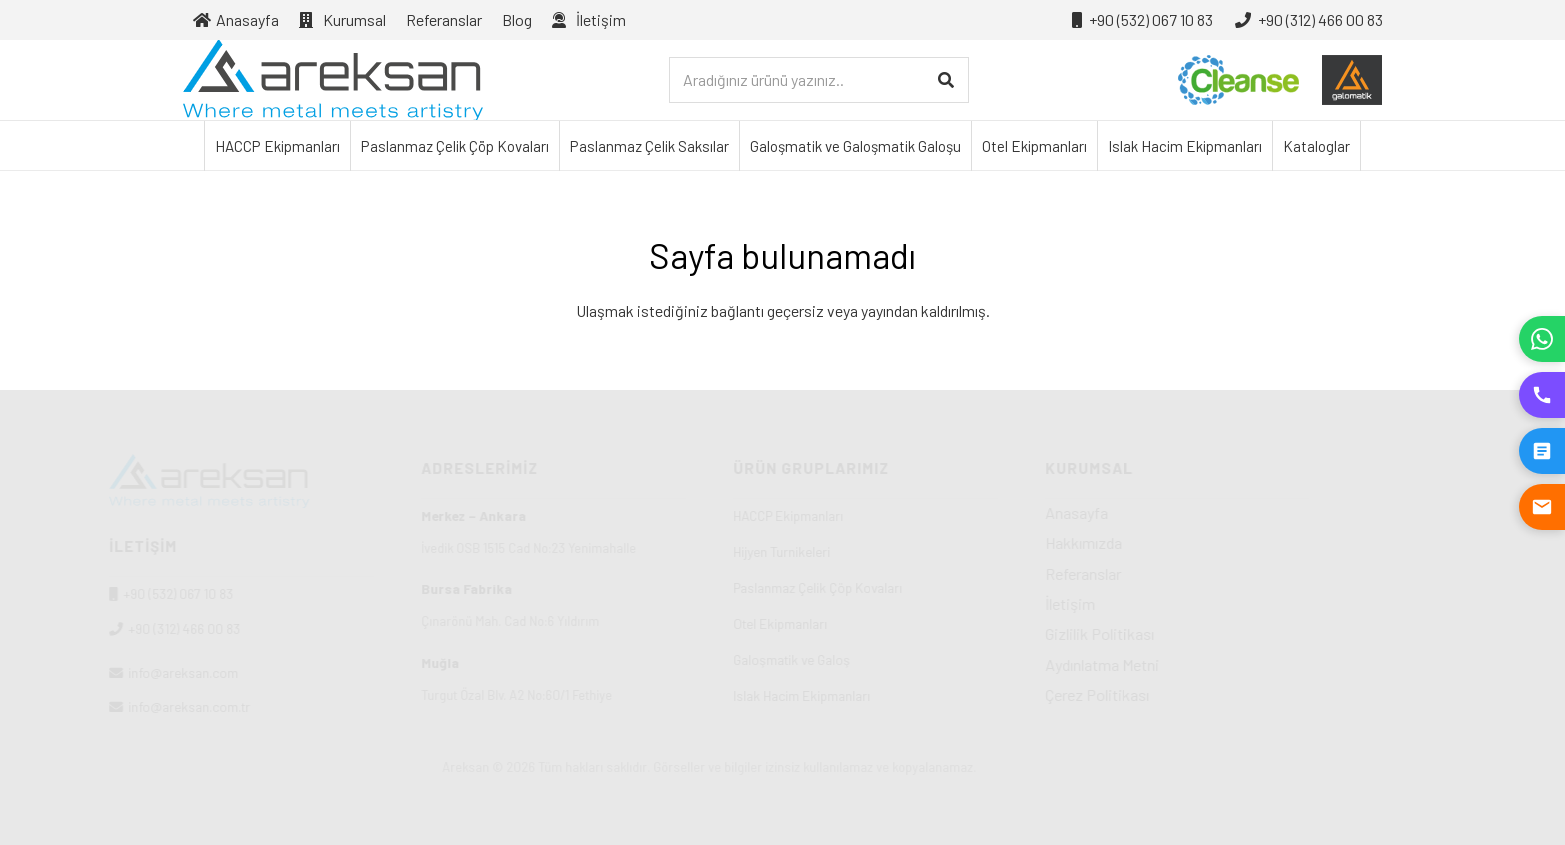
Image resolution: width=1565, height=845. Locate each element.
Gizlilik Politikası (1173, 633)
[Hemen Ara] (1542, 395)
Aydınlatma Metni (1176, 664)
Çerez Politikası (1171, 694)
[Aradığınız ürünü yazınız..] (819, 80)
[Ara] (945, 80)
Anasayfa (1150, 512)
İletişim (1144, 603)
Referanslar (1157, 573)
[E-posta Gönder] (1542, 507)
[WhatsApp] (1542, 339)
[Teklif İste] (1542, 451)
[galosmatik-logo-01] (1352, 80)
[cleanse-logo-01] (1238, 80)
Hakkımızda (1157, 542)
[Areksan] (333, 80)
